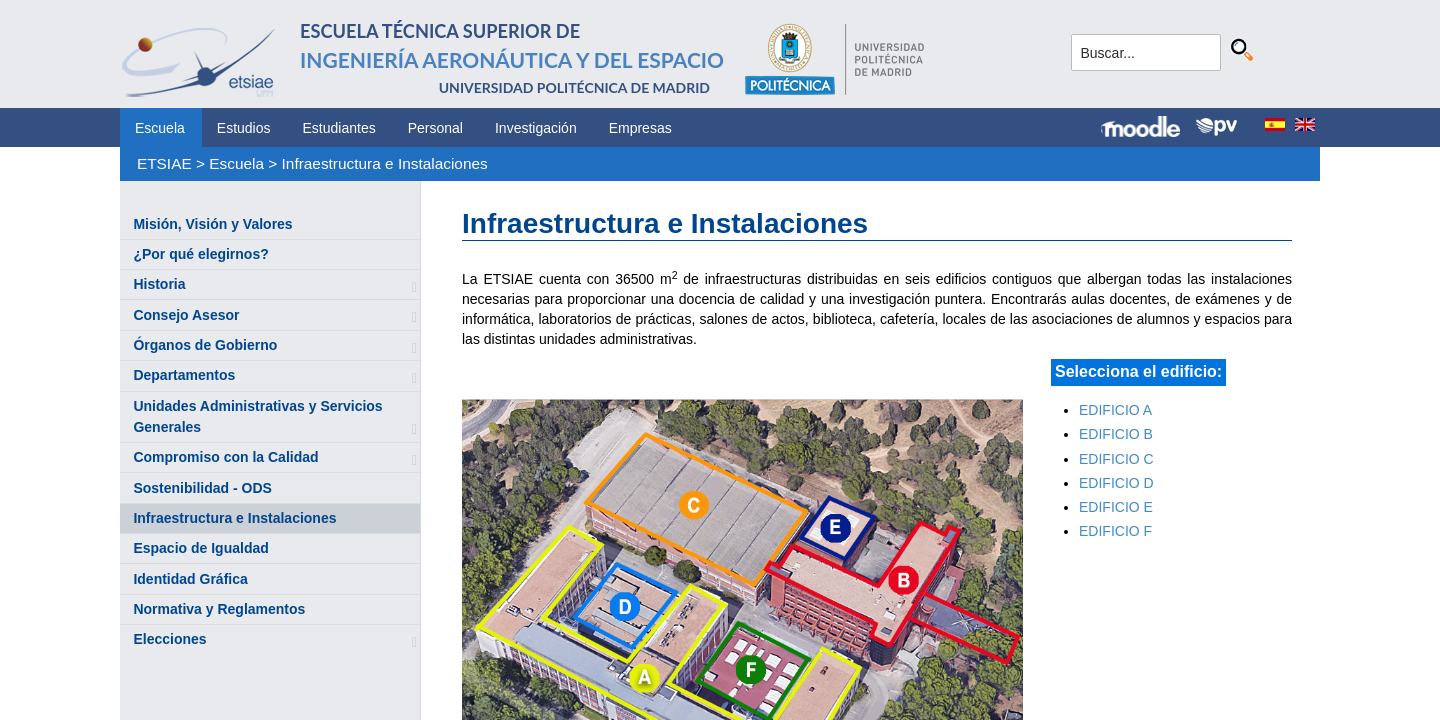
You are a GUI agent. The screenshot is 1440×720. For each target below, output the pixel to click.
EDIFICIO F (1115, 531)
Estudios (244, 128)
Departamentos (184, 375)
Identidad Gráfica (190, 579)
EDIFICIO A (1115, 410)
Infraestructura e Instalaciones (385, 163)
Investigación (536, 128)
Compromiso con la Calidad (225, 457)
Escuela (160, 128)
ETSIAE (164, 163)
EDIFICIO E (1116, 507)
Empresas (640, 128)
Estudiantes (339, 128)
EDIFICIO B (1116, 434)
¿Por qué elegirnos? (200, 254)
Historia (159, 284)
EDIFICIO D (1116, 483)
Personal (435, 128)
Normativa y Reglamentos (219, 609)
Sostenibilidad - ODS (202, 488)
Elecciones (169, 639)
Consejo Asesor (186, 315)
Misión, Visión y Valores (212, 224)
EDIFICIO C (1116, 459)
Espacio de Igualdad (200, 548)
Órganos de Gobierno (205, 345)
